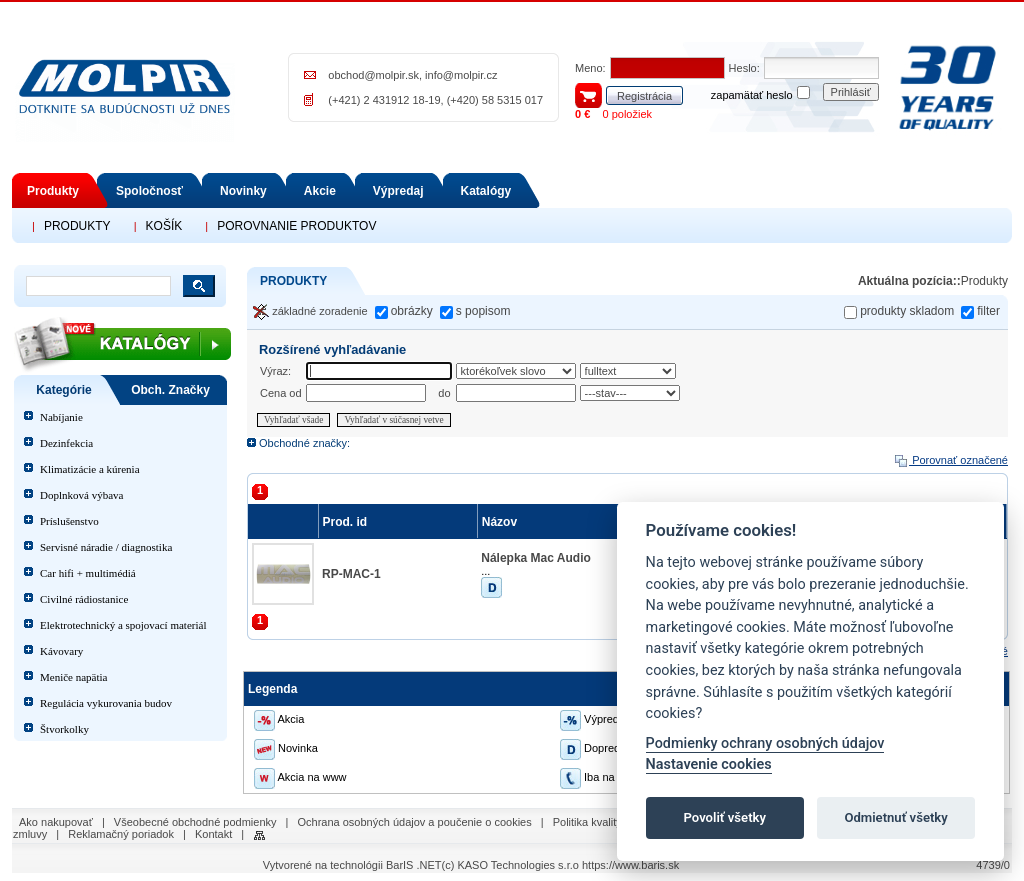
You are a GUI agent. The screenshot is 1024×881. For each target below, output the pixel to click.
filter (988, 311)
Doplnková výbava (81, 495)
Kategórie (63, 390)
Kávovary (61, 651)
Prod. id (347, 522)
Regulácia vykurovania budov (106, 703)
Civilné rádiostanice (84, 599)
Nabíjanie (61, 417)
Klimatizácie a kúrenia (90, 469)
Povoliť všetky (725, 817)
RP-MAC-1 (351, 574)
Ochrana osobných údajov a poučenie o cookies (415, 822)
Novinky (243, 191)
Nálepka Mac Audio (536, 558)
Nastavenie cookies (709, 764)
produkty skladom (907, 311)
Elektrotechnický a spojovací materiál (123, 625)
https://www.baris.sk (630, 865)
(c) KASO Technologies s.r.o (510, 865)
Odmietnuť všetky (895, 817)
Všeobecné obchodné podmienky (195, 822)
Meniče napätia (74, 677)
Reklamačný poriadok (121, 834)
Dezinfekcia (66, 443)
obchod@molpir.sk (373, 75)
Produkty (53, 191)
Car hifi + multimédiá (88, 573)
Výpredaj (398, 191)
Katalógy (486, 191)
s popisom (483, 311)
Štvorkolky (64, 729)
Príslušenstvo (69, 521)
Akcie (320, 191)
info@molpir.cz (461, 75)
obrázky (412, 311)
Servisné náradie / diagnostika (106, 547)
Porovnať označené (950, 460)
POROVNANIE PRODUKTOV (296, 226)
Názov (502, 522)
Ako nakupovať (56, 822)
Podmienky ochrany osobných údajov (765, 743)
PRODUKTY (77, 226)
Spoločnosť (149, 191)
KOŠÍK (164, 226)
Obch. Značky (170, 390)
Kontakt (213, 834)
